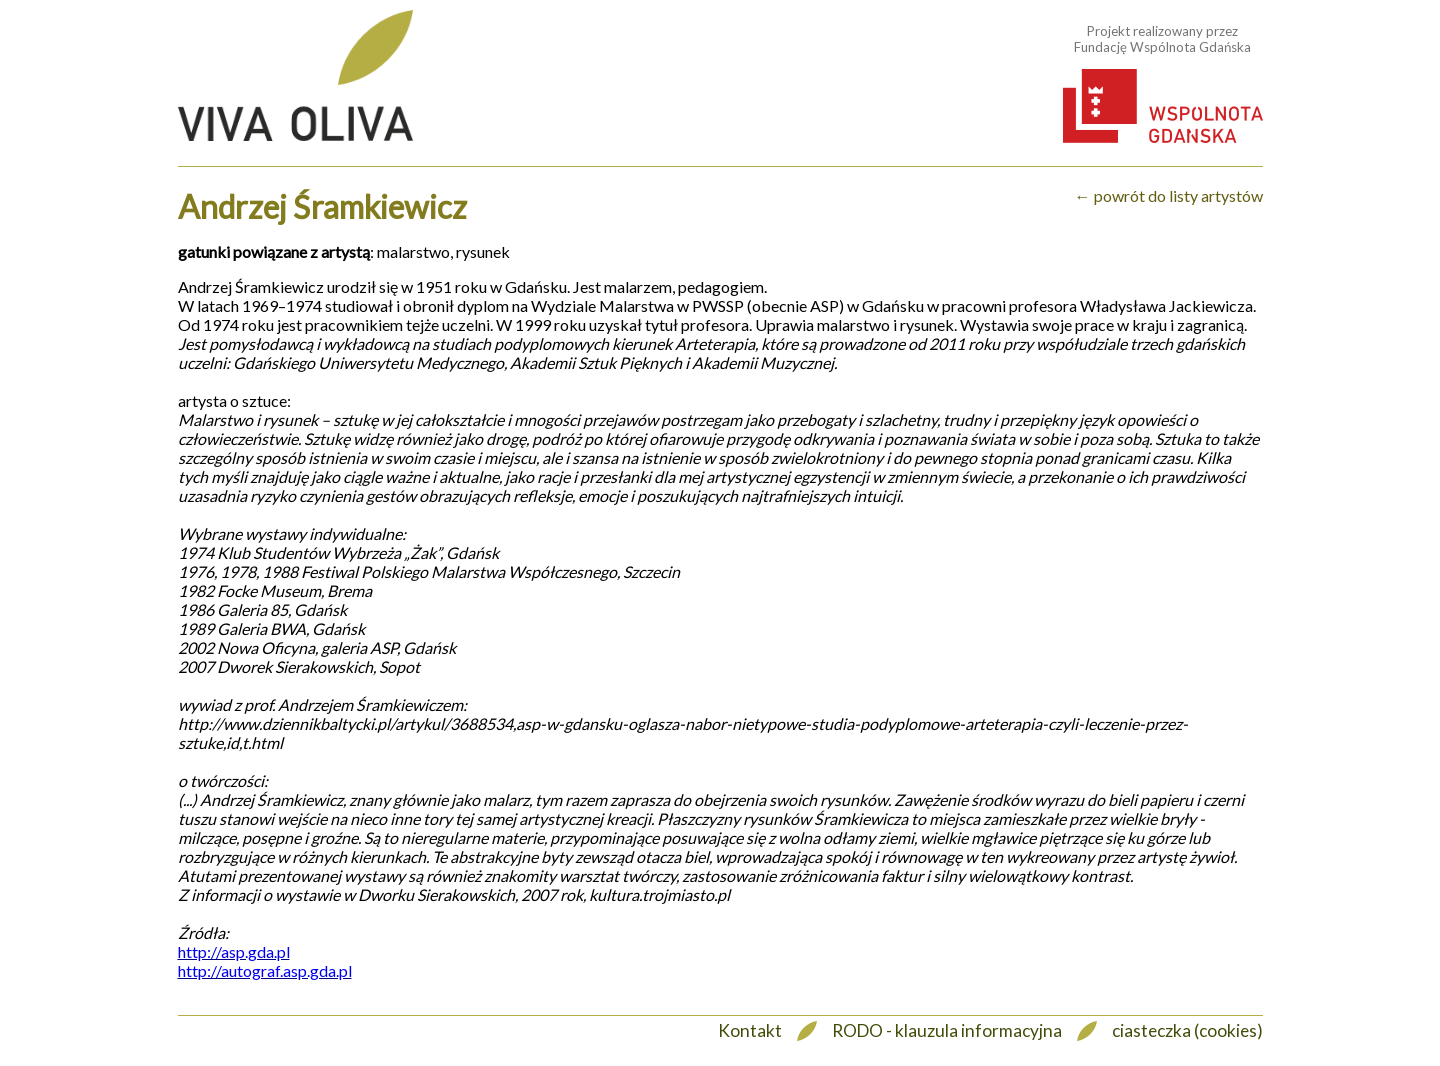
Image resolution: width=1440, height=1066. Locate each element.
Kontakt (750, 1030)
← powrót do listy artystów (1169, 195)
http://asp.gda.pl (234, 951)
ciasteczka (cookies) (1187, 1030)
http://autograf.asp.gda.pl (265, 970)
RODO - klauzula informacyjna (947, 1030)
